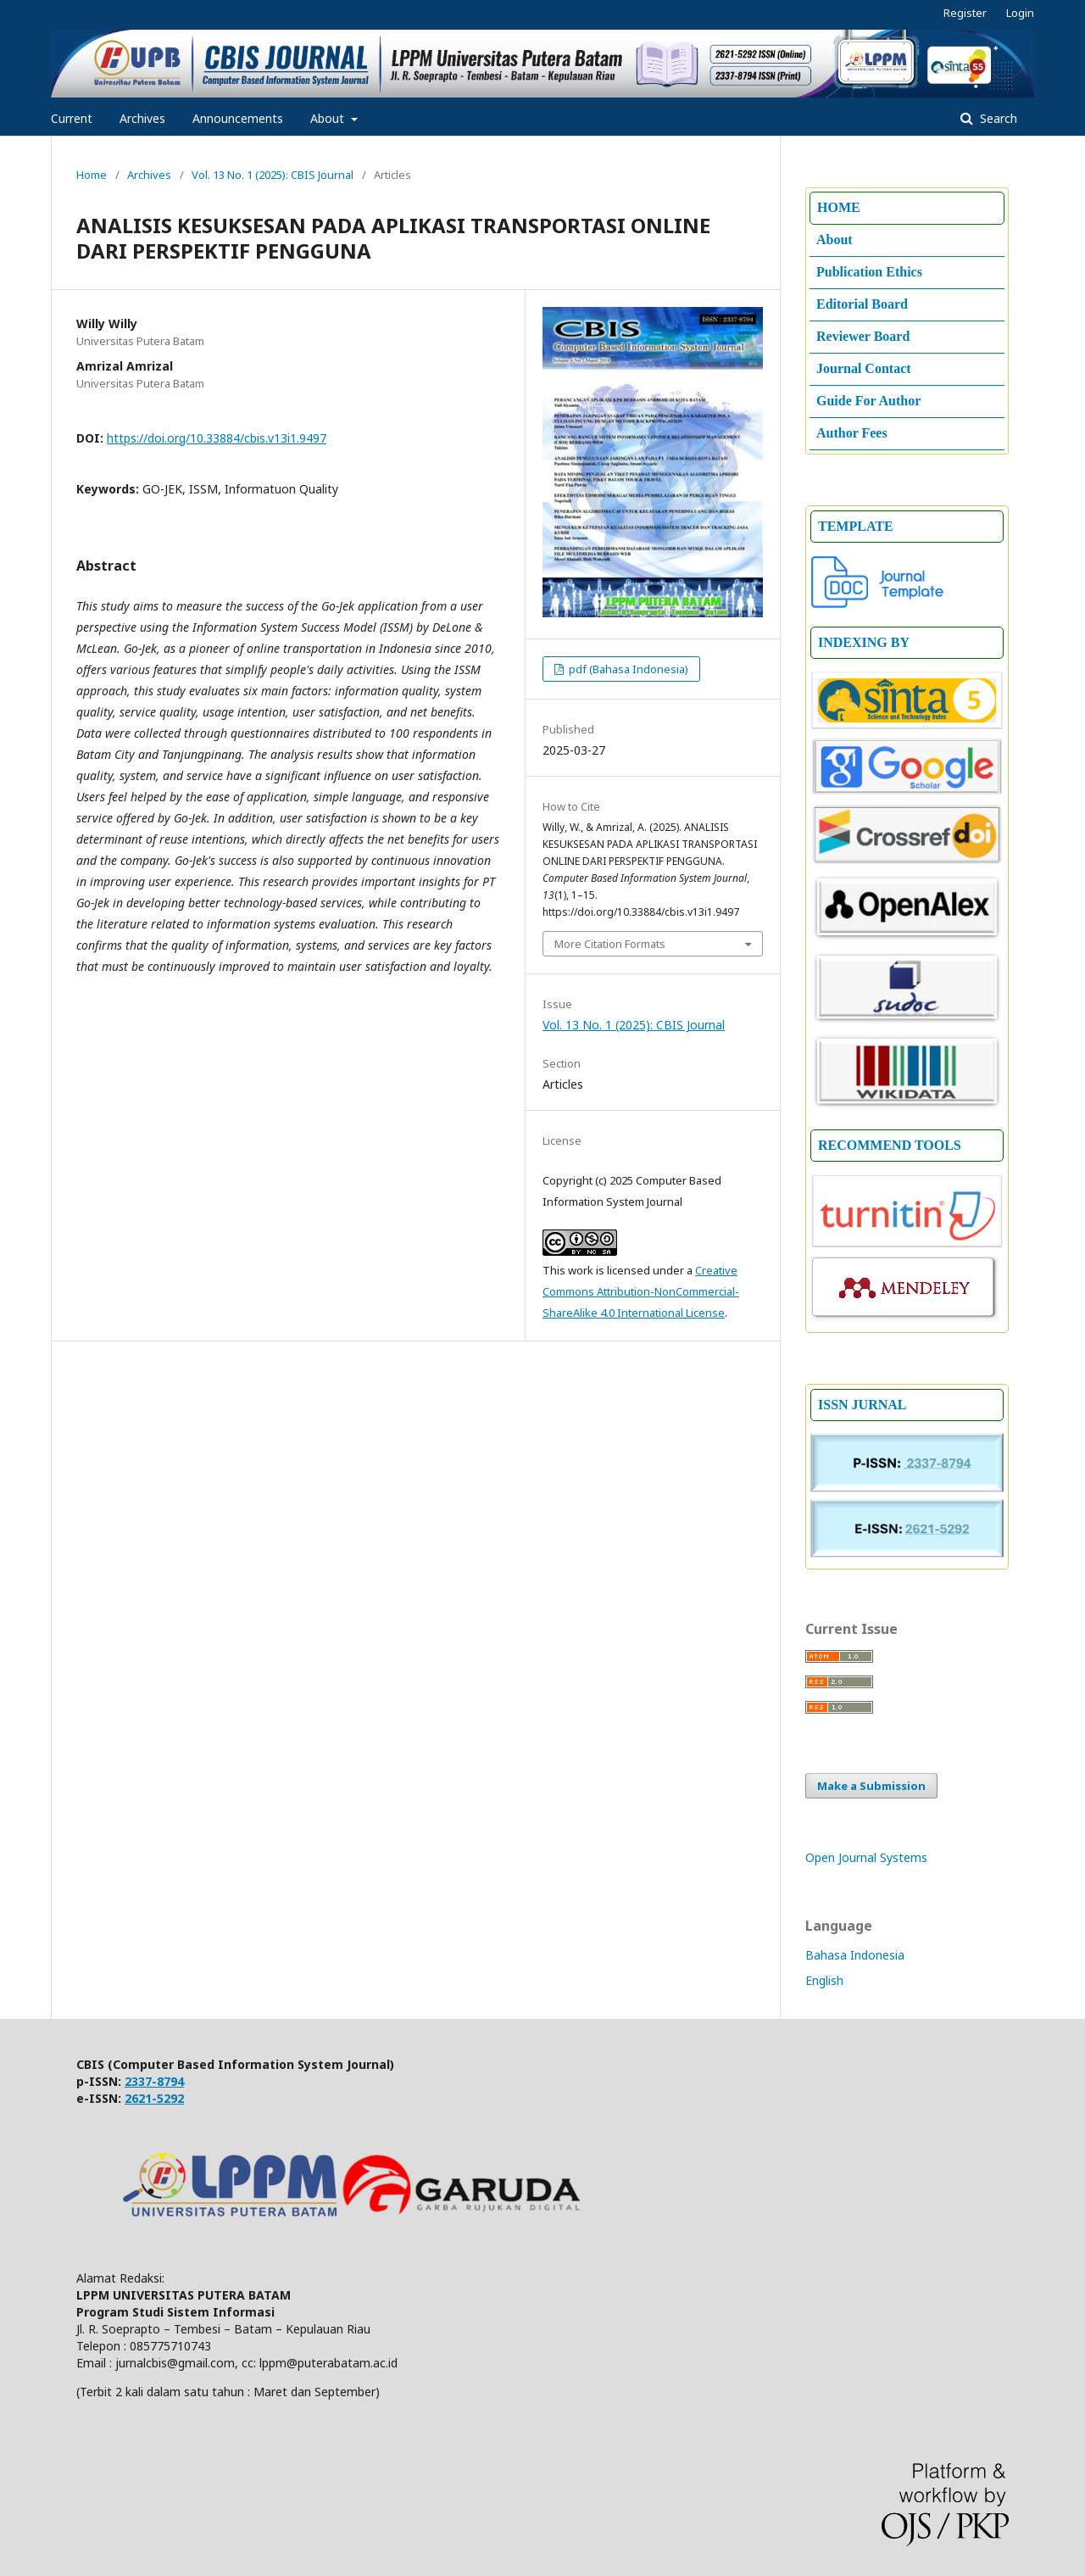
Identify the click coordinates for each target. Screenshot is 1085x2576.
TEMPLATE (855, 526)
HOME (838, 207)
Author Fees (851, 433)
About (329, 118)
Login (1020, 12)
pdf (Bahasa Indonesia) (627, 669)
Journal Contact (863, 368)
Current (71, 118)
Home (91, 174)
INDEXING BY (864, 642)
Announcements (237, 118)
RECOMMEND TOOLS (889, 1145)
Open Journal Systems (866, 1857)
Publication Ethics (869, 272)
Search (996, 118)
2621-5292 (154, 2098)
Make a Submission (871, 1785)
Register (965, 12)
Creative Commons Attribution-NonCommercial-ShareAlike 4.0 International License (640, 1291)
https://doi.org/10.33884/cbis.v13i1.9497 (216, 438)
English (824, 1980)
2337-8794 (154, 2081)
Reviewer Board (863, 336)
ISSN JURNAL (862, 1404)
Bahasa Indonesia (854, 1955)
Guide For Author (868, 400)
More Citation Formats (609, 943)
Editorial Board (862, 304)
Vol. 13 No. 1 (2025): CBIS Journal (272, 174)
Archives (142, 118)
